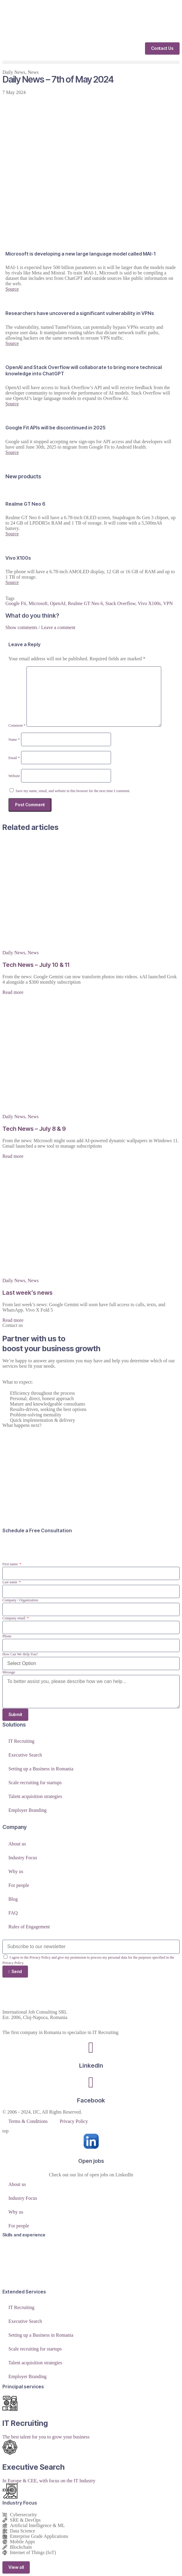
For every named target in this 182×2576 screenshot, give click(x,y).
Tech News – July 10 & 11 (35, 964)
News (33, 72)
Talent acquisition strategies (35, 1796)
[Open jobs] (91, 2141)
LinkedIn (91, 2065)
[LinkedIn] (91, 2047)
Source (12, 289)
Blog (13, 1899)
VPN (168, 603)
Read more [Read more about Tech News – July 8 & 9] (12, 1156)
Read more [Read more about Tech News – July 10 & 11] (12, 992)
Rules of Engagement (29, 1926)
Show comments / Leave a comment (40, 627)
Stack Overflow (120, 603)
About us (17, 1843)
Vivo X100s (149, 603)
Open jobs (91, 2161)
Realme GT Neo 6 (85, 603)
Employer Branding (27, 1810)
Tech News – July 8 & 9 (34, 1128)
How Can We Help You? (20, 1654)
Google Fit (15, 603)
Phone (6, 1636)
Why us (15, 1871)
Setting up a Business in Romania (40, 1768)
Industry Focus (22, 1857)
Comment (16, 725)
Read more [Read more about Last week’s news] (12, 1320)
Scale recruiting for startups (35, 1782)
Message (8, 1672)
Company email (14, 1618)
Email (14, 758)
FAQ (13, 1912)
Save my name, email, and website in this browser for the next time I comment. (73, 791)
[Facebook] (91, 2082)
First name (10, 1564)
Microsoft (38, 603)
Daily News (13, 72)
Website (14, 776)
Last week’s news (27, 1292)
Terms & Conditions (28, 2121)
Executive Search (25, 1754)
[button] (91, 62)
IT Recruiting (21, 1741)
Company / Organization (20, 1600)
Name (14, 739)
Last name (10, 1582)
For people (18, 1885)
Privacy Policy (74, 2121)
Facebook (91, 2100)
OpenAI (58, 603)
